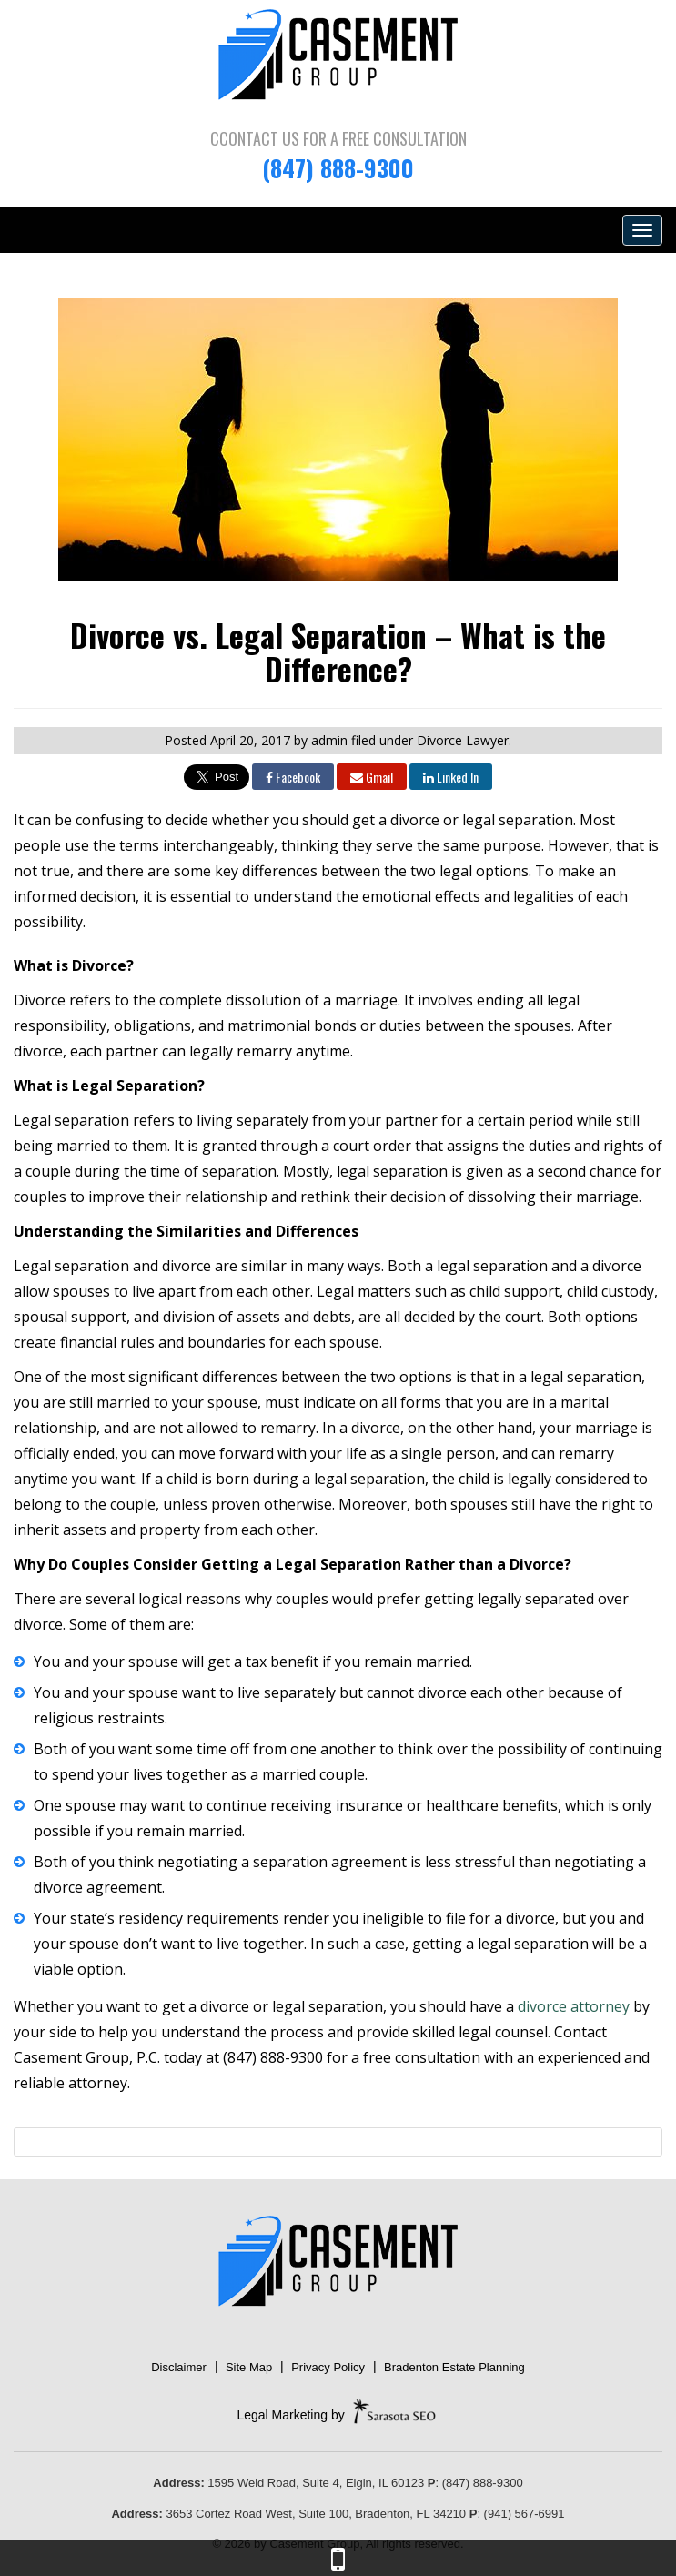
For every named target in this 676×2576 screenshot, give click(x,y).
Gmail (371, 776)
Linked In (451, 776)
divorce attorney (574, 2006)
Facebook (293, 776)
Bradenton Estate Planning (454, 2367)
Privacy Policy (328, 2367)
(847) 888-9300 (338, 168)
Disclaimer (179, 2367)
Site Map (249, 2367)
